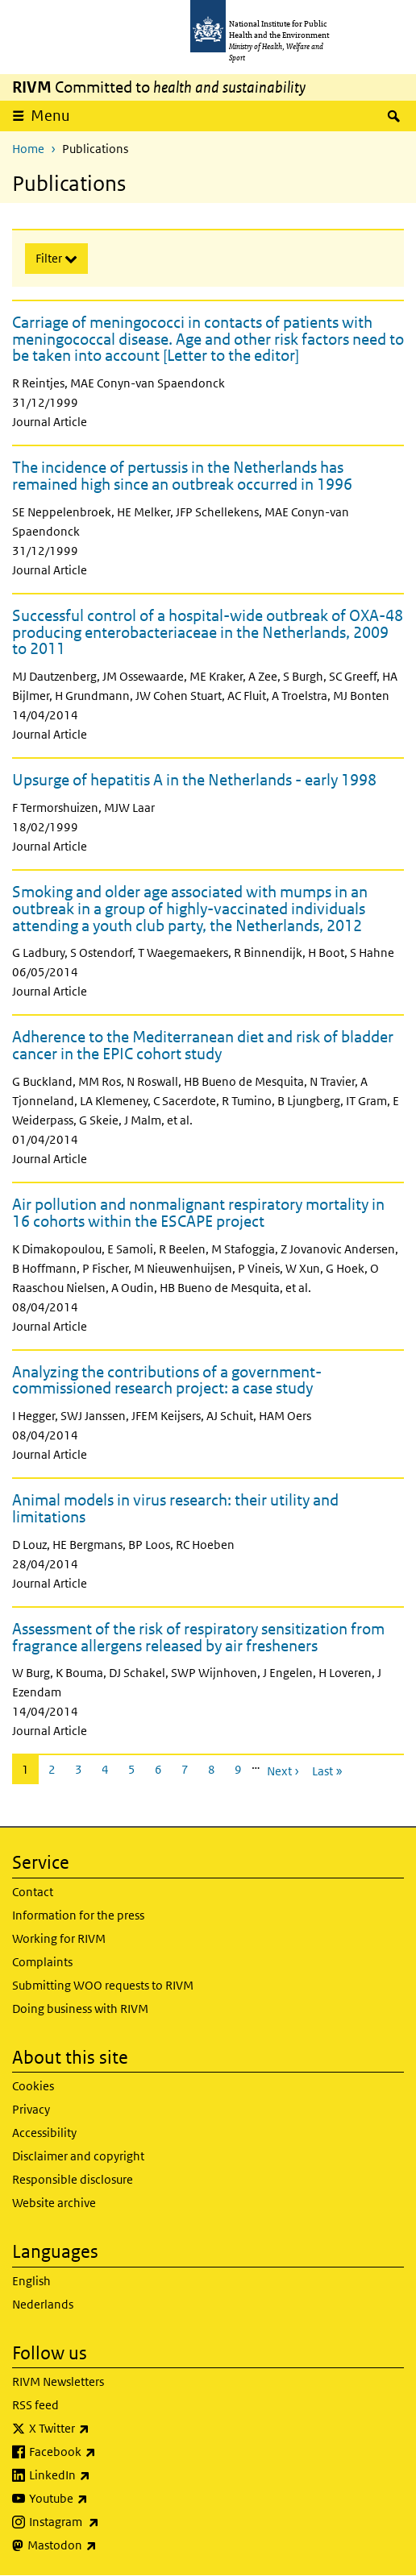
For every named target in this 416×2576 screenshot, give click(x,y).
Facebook (105, 2452)
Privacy (31, 2109)
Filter (49, 258)
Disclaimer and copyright (78, 2156)
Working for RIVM (59, 1938)
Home (28, 148)
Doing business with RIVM (80, 2008)
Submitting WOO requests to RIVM (102, 1985)
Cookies (33, 2086)
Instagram (106, 2522)
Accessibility (44, 2132)
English (31, 2280)
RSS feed (35, 2404)
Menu (56, 115)
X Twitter (101, 2428)
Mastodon (104, 2545)
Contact (32, 1891)
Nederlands (42, 2304)
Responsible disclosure (72, 2179)
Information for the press (78, 1915)
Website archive (54, 2202)
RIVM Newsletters (58, 2381)
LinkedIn (102, 2475)
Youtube (101, 2498)
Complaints (42, 1961)
